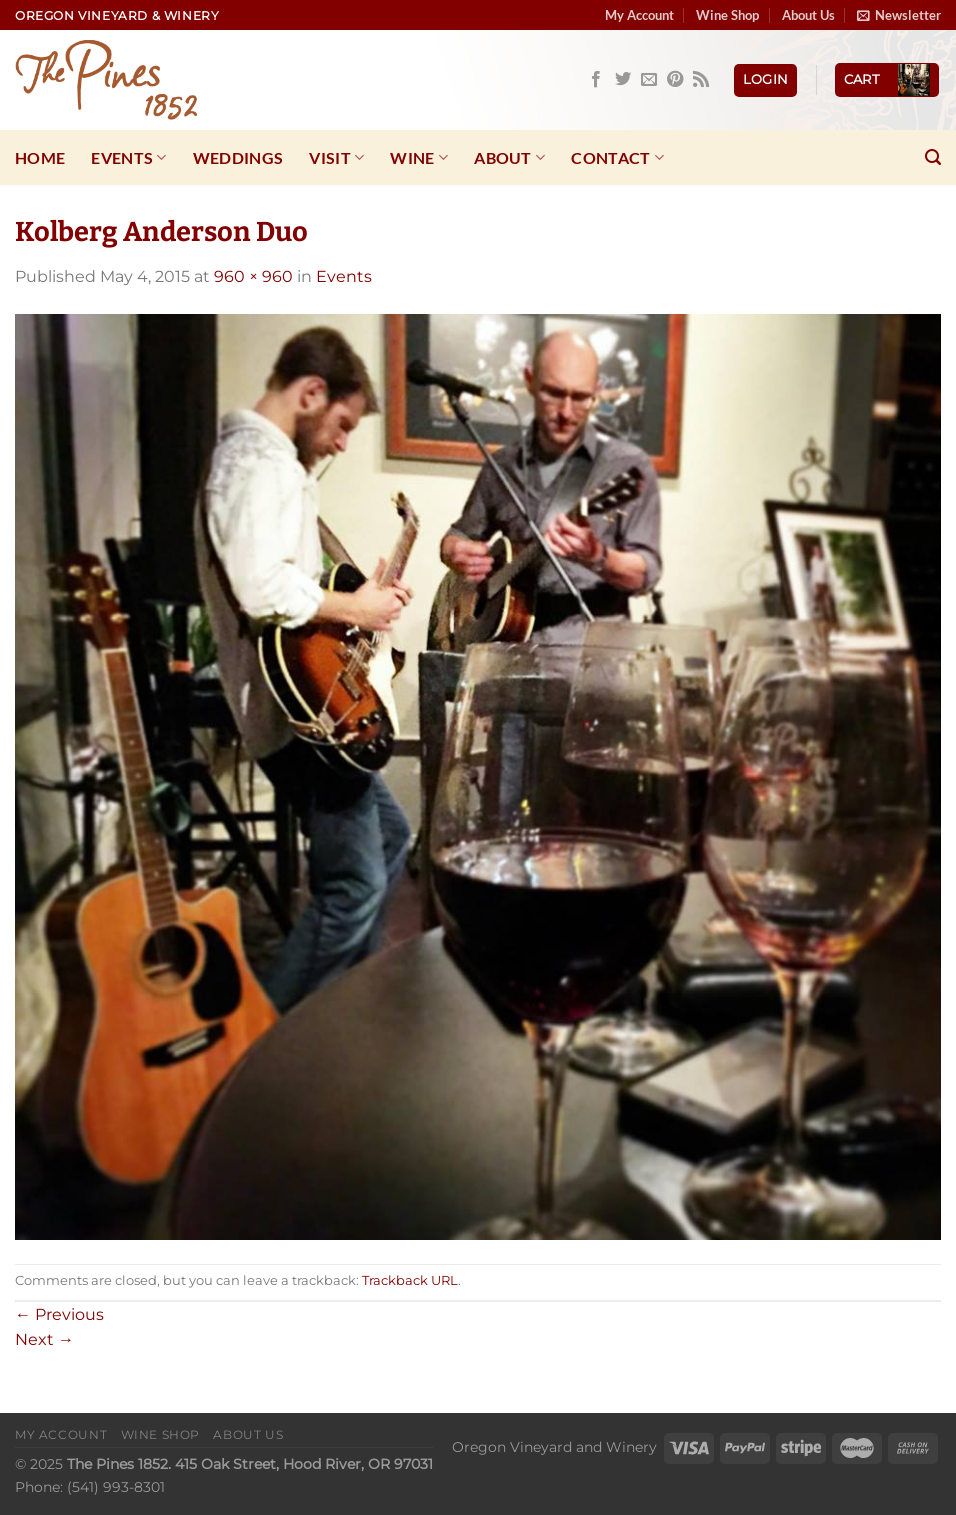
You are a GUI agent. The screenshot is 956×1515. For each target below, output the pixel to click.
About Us (808, 15)
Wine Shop (727, 15)
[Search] (933, 157)
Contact (617, 158)
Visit (336, 158)
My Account (639, 15)
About (509, 158)
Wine (419, 158)
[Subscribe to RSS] (701, 80)
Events (128, 158)
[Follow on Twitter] (623, 80)
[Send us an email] (649, 80)
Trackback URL (410, 1280)
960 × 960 (253, 276)
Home (40, 157)
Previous (59, 1314)
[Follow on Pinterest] (675, 80)
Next (44, 1339)
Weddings (238, 157)
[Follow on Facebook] (596, 80)
